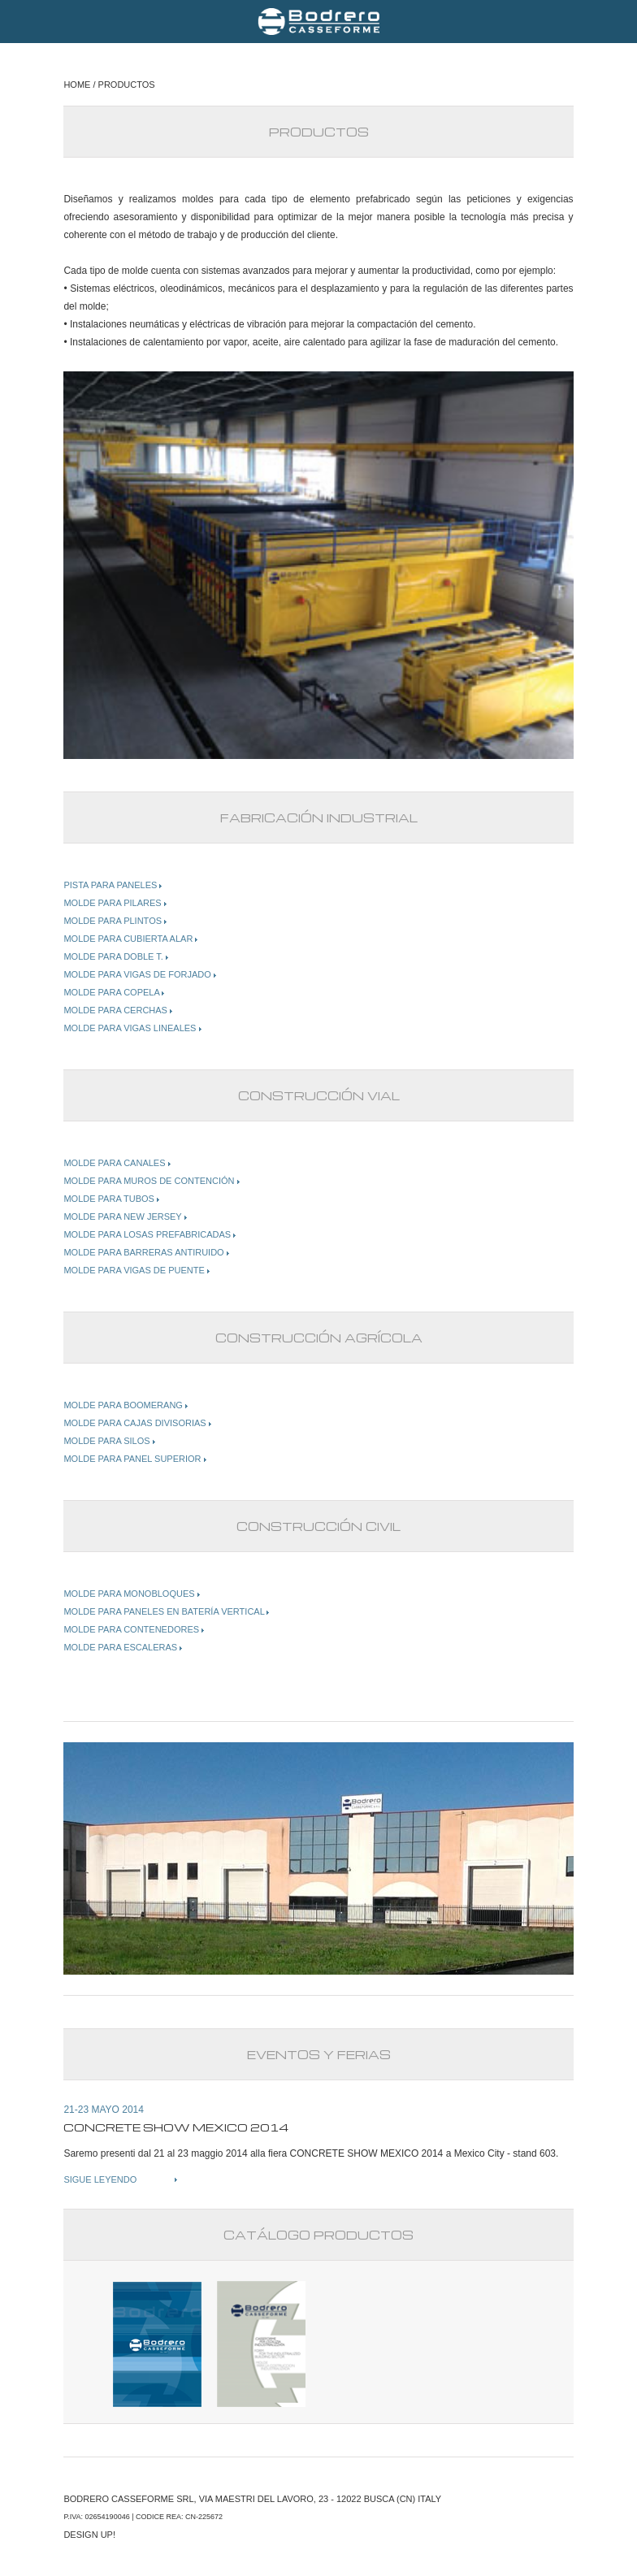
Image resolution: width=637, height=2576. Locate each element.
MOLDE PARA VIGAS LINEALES (132, 1028)
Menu (24, 21)
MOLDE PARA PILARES (114, 903)
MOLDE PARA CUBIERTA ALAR (130, 938)
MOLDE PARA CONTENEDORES (133, 1629)
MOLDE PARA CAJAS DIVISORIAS (136, 1423)
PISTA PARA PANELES (112, 885)
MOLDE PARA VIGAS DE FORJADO (139, 974)
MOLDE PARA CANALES (116, 1163)
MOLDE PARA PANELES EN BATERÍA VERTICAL (166, 1611)
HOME (76, 84)
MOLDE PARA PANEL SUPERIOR (134, 1459)
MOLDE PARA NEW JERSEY (124, 1216)
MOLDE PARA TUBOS (111, 1198)
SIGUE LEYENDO (99, 2179)
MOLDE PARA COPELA (113, 992)
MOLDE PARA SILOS (108, 1441)
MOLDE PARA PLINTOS (115, 921)
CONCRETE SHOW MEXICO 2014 (367, 2153)
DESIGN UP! (89, 2534)
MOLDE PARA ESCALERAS (122, 1647)
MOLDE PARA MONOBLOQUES (131, 1593)
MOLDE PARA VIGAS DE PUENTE (136, 1270)
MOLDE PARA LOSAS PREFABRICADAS (149, 1234)
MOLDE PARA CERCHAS (117, 1010)
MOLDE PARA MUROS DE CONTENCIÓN (151, 1181)
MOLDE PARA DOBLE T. (115, 956)
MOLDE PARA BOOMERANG (125, 1405)
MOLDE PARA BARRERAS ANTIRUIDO (145, 1252)
